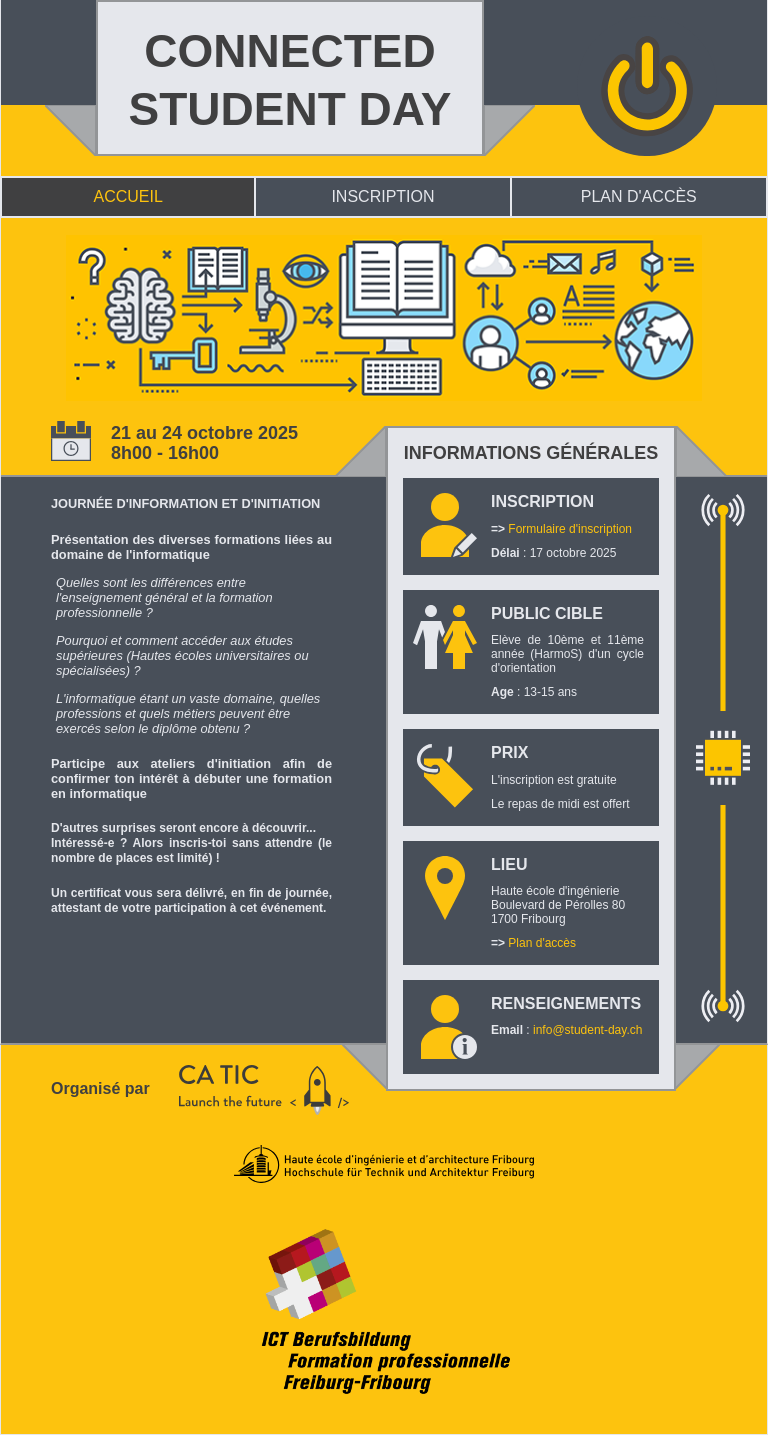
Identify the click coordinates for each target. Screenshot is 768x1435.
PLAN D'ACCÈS (639, 196)
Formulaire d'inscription (570, 529)
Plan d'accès (542, 943)
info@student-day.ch (587, 1030)
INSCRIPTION (382, 196)
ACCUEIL (128, 196)
